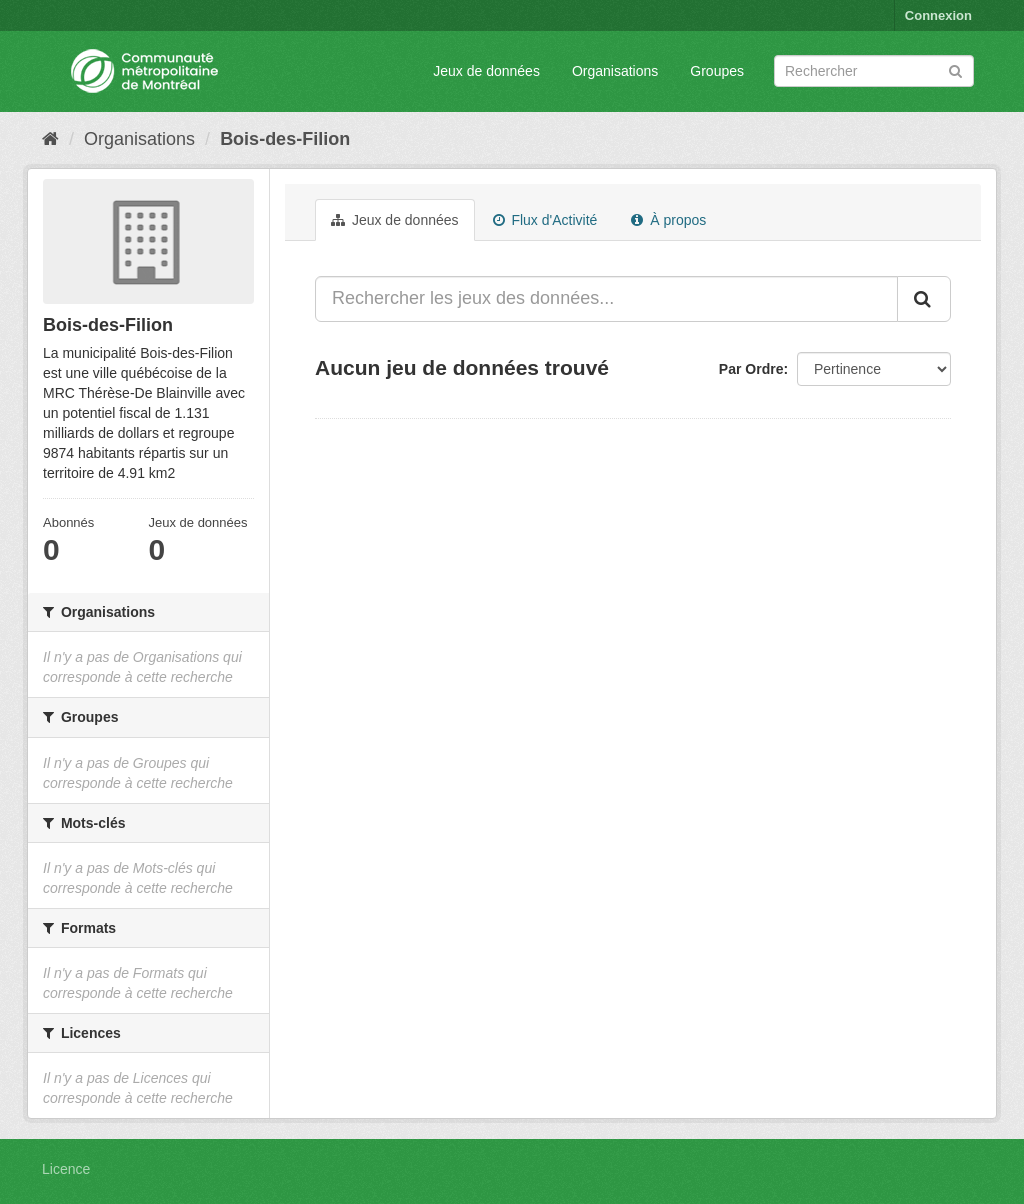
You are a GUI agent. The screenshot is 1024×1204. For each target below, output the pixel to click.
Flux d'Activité (545, 220)
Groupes (717, 71)
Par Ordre (751, 369)
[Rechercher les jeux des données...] (606, 299)
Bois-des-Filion (285, 139)
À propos (668, 220)
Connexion (938, 15)
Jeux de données (486, 71)
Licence (66, 1169)
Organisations (615, 71)
